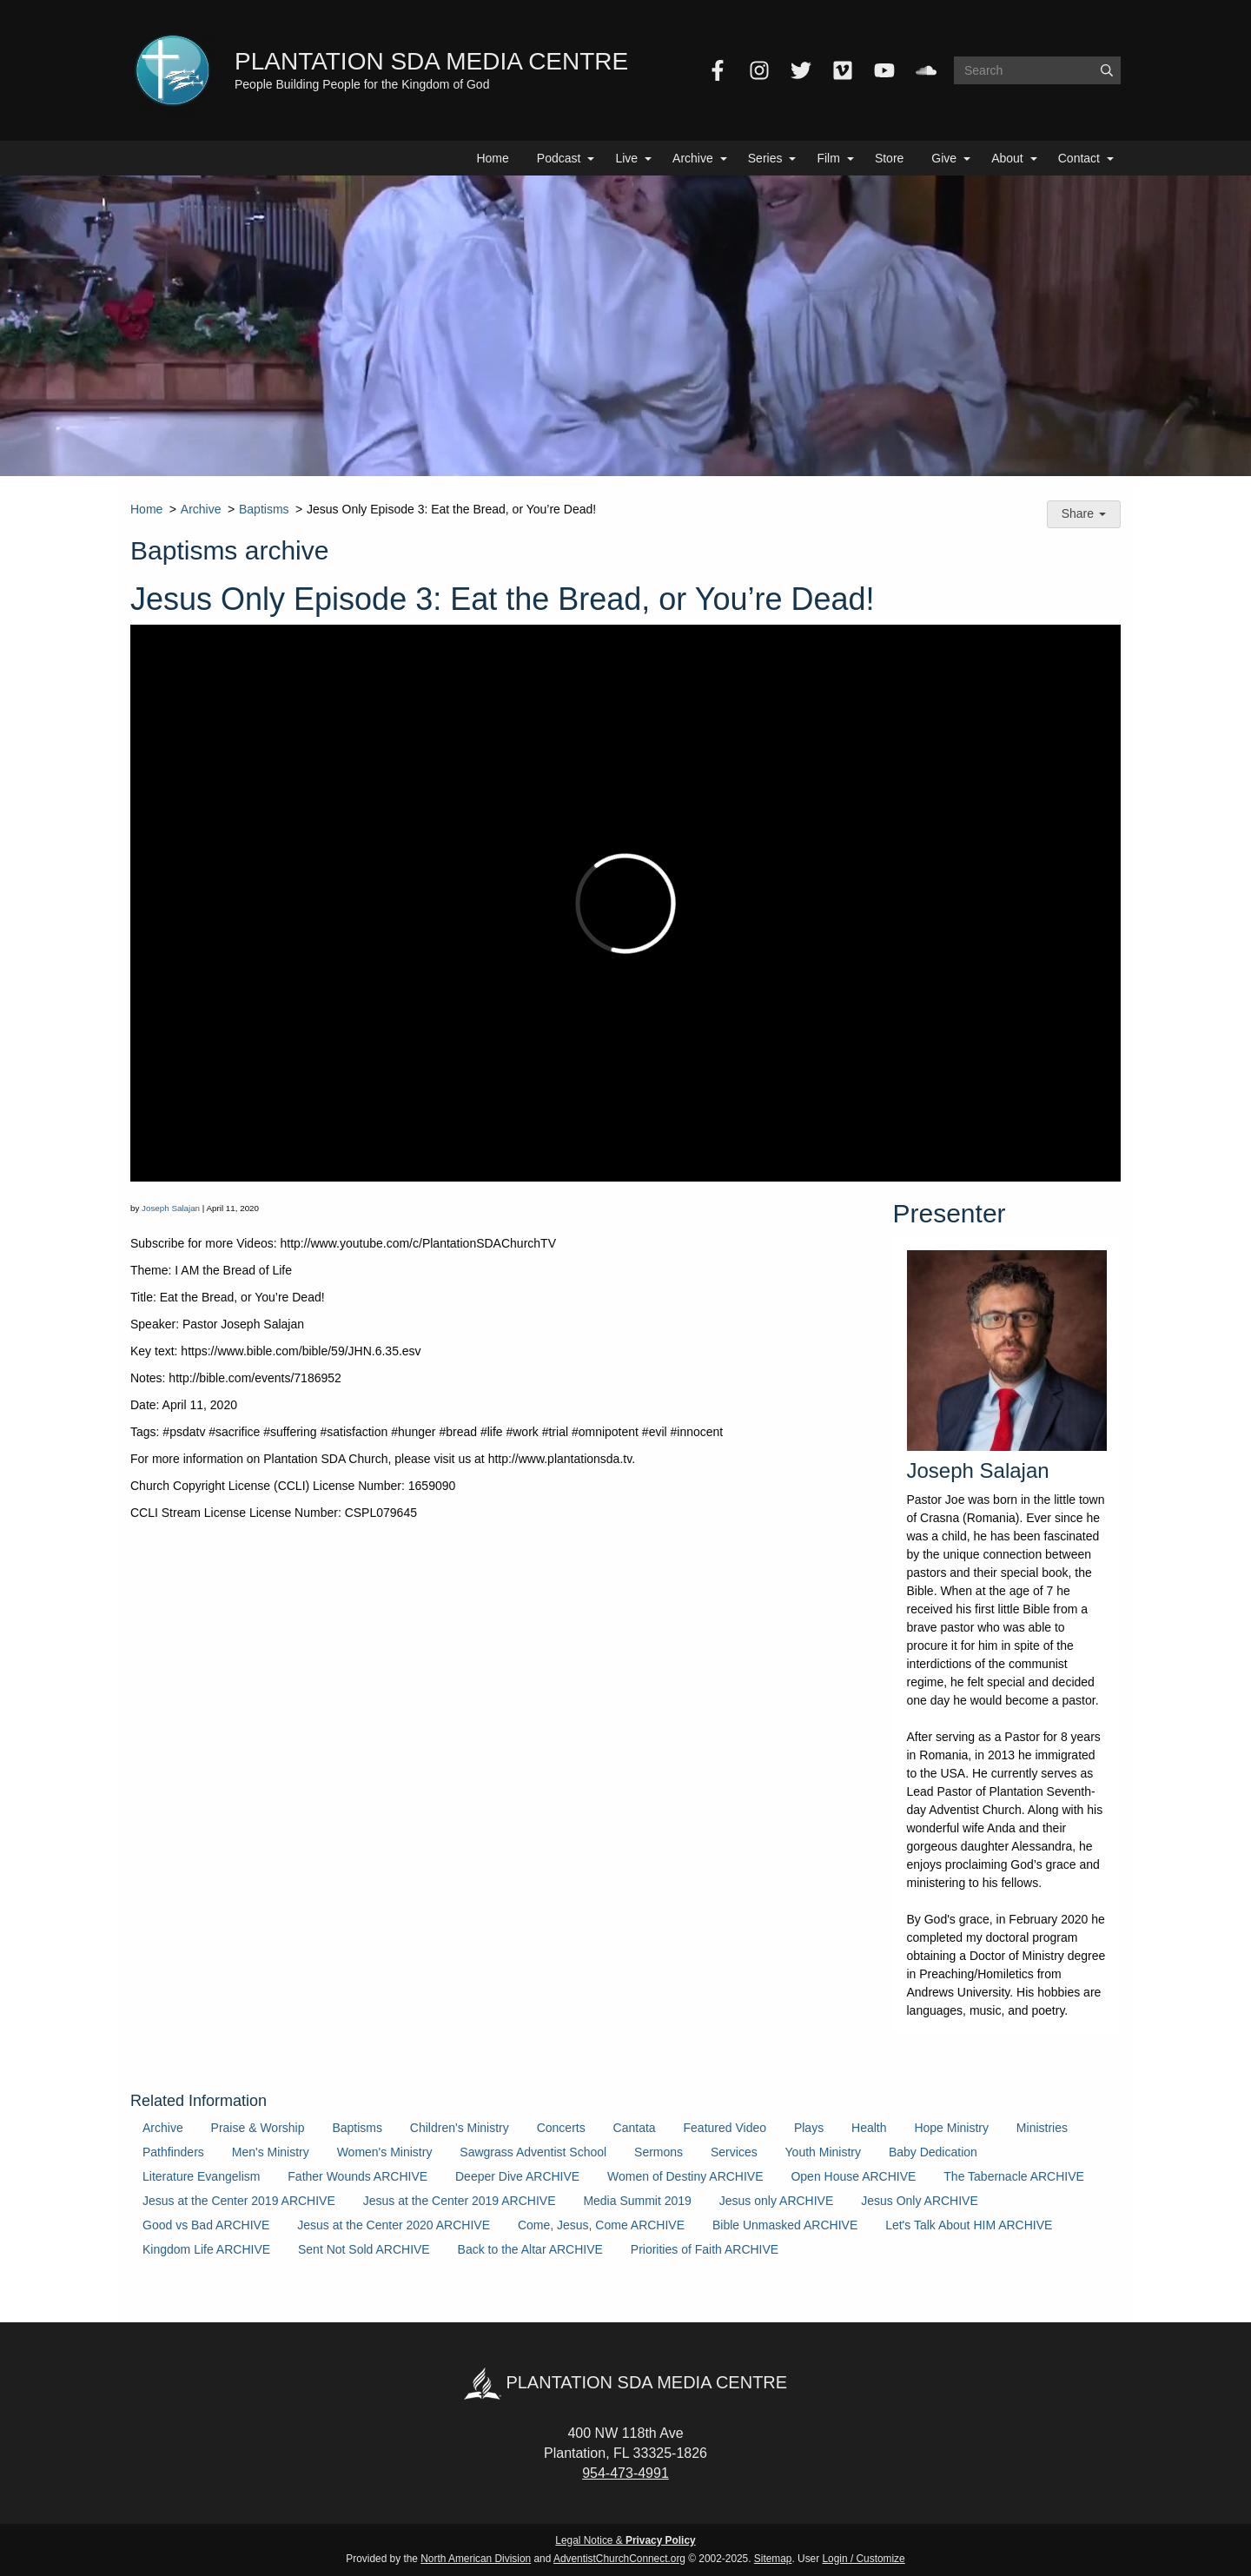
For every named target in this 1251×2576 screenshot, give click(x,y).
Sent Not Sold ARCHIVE (364, 2249)
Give (943, 158)
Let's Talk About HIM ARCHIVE (968, 2225)
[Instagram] (759, 70)
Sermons (658, 2152)
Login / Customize (864, 2559)
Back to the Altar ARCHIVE (530, 2249)
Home (492, 158)
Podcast (559, 158)
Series (765, 158)
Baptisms (264, 509)
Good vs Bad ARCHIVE (205, 2225)
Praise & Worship (258, 2128)
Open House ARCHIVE (853, 2176)
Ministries (1042, 2128)
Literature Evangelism (201, 2176)
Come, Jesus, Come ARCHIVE (601, 2225)
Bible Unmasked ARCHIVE (784, 2225)
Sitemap (773, 2559)
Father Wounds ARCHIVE (357, 2176)
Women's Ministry (385, 2152)
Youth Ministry (823, 2152)
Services (734, 2152)
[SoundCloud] (926, 70)
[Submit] (1107, 70)
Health (868, 2128)
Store (889, 158)
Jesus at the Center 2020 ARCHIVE (393, 2225)
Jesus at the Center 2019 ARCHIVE (238, 2201)
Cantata (634, 2128)
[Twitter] (801, 70)
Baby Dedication (933, 2152)
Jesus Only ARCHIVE (919, 2201)
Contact (1079, 158)
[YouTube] (884, 70)
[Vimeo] (843, 70)
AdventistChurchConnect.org (619, 2559)
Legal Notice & (625, 2540)
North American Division (475, 2559)
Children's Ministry (459, 2128)
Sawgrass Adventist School (533, 2152)
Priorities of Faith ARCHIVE (704, 2249)
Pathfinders (173, 2152)
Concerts (561, 2128)
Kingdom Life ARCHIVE (206, 2249)
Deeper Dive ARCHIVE (517, 2176)
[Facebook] (717, 70)
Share (1084, 513)
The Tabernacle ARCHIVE (1013, 2176)
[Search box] (1037, 70)
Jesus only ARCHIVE (776, 2201)
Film (828, 158)
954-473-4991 (625, 2473)
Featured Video (725, 2128)
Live (626, 158)
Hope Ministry (951, 2128)
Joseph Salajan (171, 1208)
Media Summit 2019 (637, 2201)
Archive (692, 158)
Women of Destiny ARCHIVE (685, 2176)
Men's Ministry (270, 2152)
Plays (809, 2128)
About (1007, 158)
